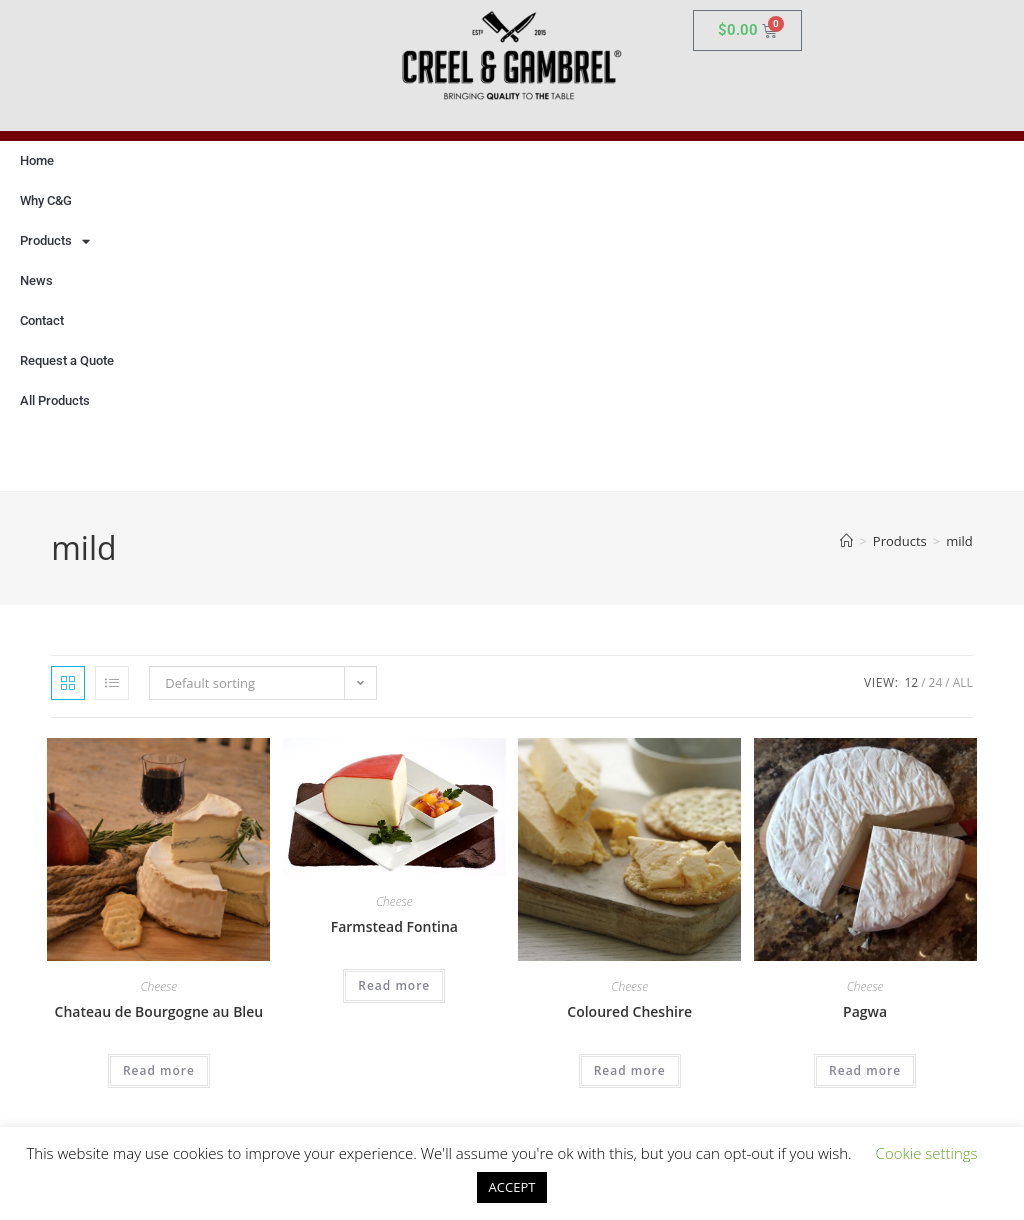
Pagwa (865, 1011)
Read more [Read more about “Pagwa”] (865, 1070)
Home (37, 160)
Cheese (159, 986)
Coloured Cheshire (629, 1011)
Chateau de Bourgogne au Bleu (159, 1011)
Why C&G (46, 200)
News (36, 280)
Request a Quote (67, 360)
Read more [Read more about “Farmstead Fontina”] (394, 985)
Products (55, 241)
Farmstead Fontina (394, 926)
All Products (55, 400)
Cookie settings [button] (927, 1153)
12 (911, 682)
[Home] (846, 541)
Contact (42, 320)
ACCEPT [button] (512, 1187)
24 (936, 682)
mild (959, 541)
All (963, 682)
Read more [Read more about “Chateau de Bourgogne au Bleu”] (159, 1070)
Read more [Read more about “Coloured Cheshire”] (630, 1070)
